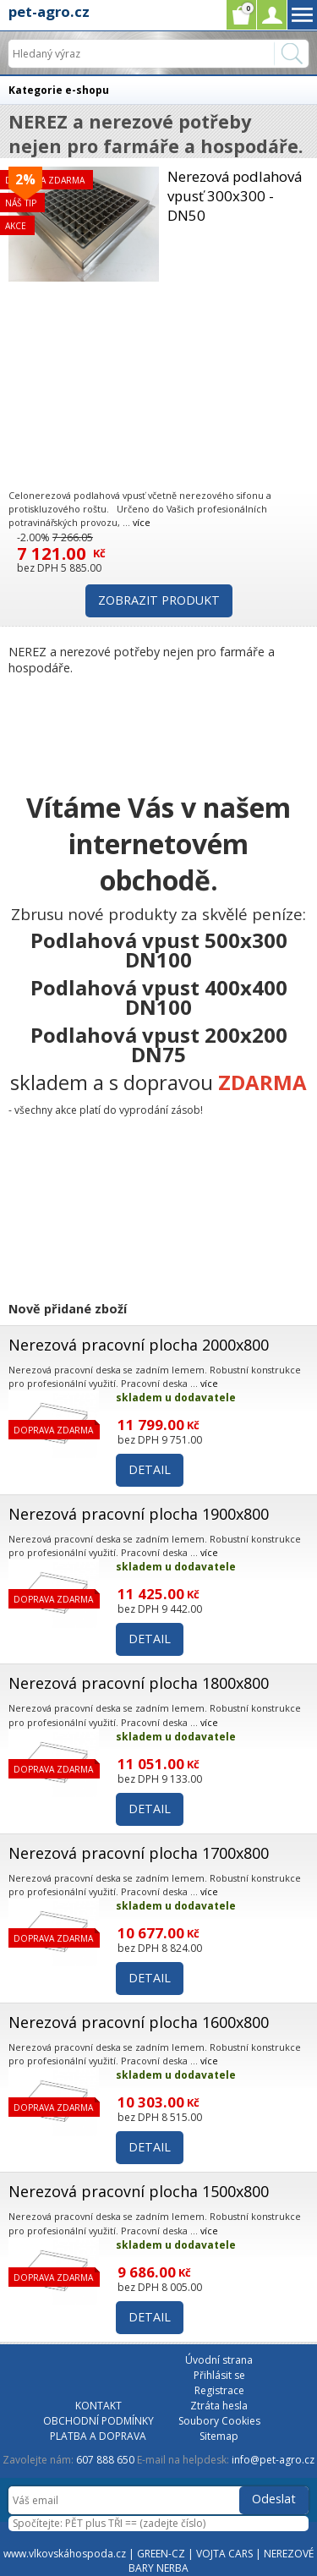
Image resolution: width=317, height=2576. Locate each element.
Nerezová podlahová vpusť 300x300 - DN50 (234, 196)
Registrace (219, 2390)
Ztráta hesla (219, 2405)
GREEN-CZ (161, 2553)
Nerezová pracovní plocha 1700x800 (138, 1853)
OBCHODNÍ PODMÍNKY (98, 2421)
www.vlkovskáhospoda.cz (64, 2553)
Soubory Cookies (219, 2421)
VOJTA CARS (224, 2553)
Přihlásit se (219, 2375)
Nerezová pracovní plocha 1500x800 (138, 2191)
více (141, 522)
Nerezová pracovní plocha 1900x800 (138, 1514)
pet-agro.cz (49, 11)
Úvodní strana (219, 2360)
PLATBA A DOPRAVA (98, 2436)
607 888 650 (105, 2460)
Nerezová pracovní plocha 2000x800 (138, 1345)
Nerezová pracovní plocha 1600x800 (138, 2022)
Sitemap (218, 2436)
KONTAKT (98, 2405)
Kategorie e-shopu (58, 90)
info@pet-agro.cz (273, 2460)
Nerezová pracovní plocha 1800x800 (138, 1683)
